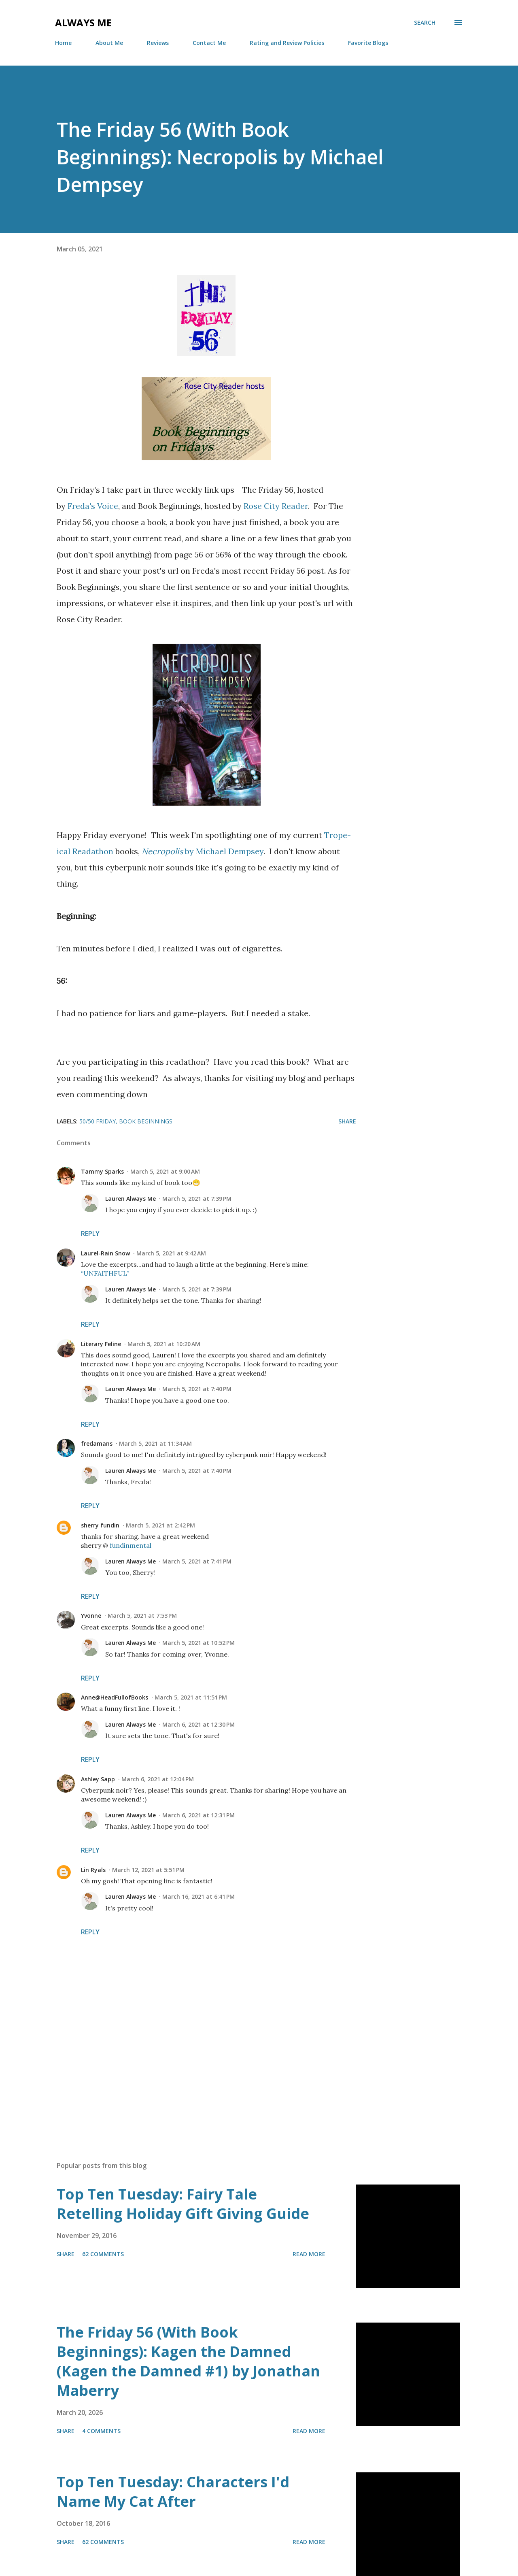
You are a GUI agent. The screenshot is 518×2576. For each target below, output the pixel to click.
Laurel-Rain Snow (105, 1253)
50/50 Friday (97, 1121)
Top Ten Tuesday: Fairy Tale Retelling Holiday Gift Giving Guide (183, 2203)
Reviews (158, 43)
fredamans (97, 1443)
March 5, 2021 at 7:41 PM (196, 1561)
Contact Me (209, 43)
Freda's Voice (93, 506)
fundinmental (130, 1545)
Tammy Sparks (102, 1171)
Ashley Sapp (98, 1779)
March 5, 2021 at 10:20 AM (163, 1344)
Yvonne (91, 1615)
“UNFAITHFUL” (105, 1273)
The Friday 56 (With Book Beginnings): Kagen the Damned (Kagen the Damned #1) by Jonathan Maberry (188, 2361)
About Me (109, 43)
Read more (309, 2254)
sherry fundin (100, 1525)
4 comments (101, 2431)
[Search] (424, 23)
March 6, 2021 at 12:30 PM (198, 1724)
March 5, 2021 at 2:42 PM (160, 1525)
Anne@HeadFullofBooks (114, 1697)
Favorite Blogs (368, 43)
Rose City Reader (276, 506)
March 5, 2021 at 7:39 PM (196, 1198)
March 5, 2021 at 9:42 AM (171, 1253)
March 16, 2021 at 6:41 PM (198, 1896)
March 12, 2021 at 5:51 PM (148, 1870)
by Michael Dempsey (202, 851)
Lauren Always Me (130, 1198)
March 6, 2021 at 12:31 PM (198, 1815)
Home (63, 43)
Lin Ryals (93, 1870)
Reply (90, 1233)
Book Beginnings (145, 1121)
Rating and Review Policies (287, 43)
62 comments (103, 2254)
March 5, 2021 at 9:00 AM (165, 1171)
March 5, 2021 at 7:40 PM (196, 1389)
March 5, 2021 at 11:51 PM (191, 1697)
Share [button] (347, 1121)
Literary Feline (101, 1344)
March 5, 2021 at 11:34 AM (155, 1443)
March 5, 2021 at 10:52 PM (198, 1642)
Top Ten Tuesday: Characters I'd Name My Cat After (173, 2491)
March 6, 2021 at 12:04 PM (157, 1779)
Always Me (83, 22)
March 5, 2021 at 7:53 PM (142, 1615)
